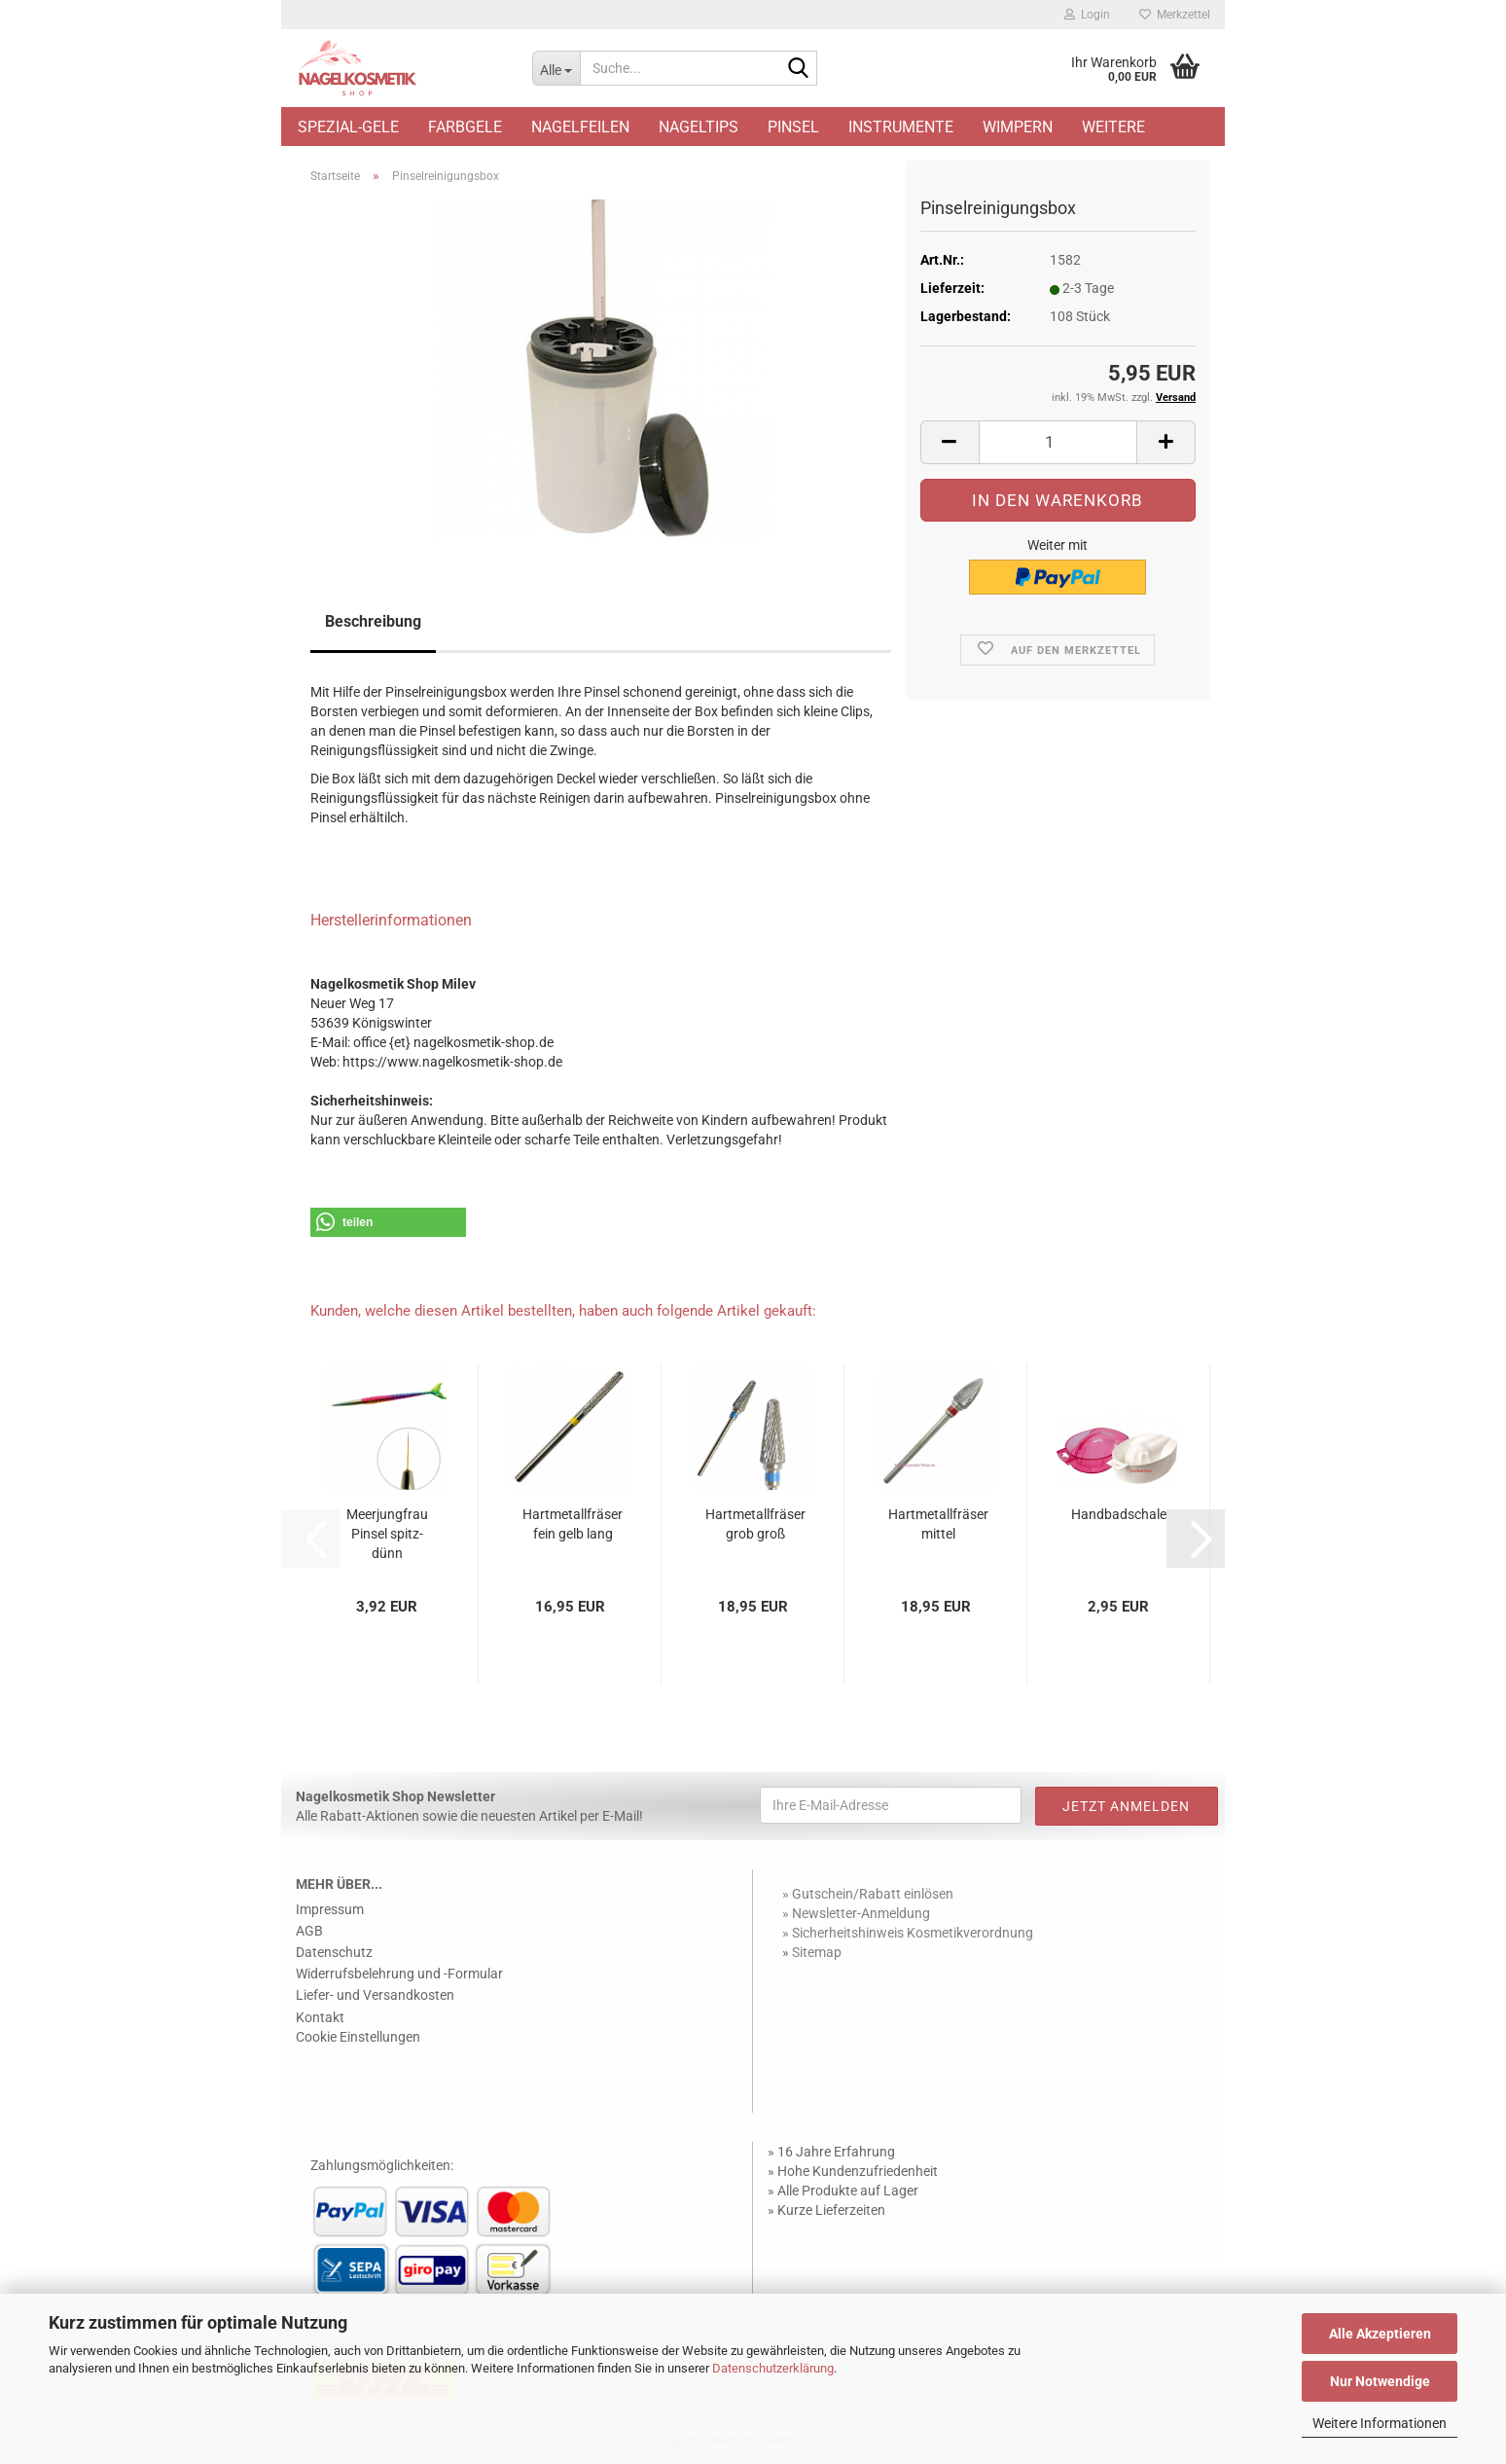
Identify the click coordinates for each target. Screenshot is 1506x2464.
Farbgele (465, 127)
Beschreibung (373, 621)
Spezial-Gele (348, 127)
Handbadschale (1118, 1514)
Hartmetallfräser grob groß (755, 1523)
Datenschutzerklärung (773, 2368)
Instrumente (900, 127)
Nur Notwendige (1380, 2381)
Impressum (330, 1909)
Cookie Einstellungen (358, 2037)
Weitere (1113, 127)
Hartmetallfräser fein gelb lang (572, 1523)
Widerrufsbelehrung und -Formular (399, 1973)
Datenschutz (334, 1952)
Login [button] (1087, 14)
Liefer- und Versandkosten (375, 1995)
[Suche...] (556, 68)
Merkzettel (1174, 14)
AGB (309, 1931)
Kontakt (320, 2017)
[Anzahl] (1058, 442)
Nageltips (698, 127)
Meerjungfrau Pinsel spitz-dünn (387, 1533)
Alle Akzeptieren (1380, 2333)
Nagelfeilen (580, 127)
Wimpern (1018, 127)
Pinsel (793, 127)
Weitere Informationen (1379, 2423)
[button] (949, 442)
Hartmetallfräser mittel (938, 1523)
